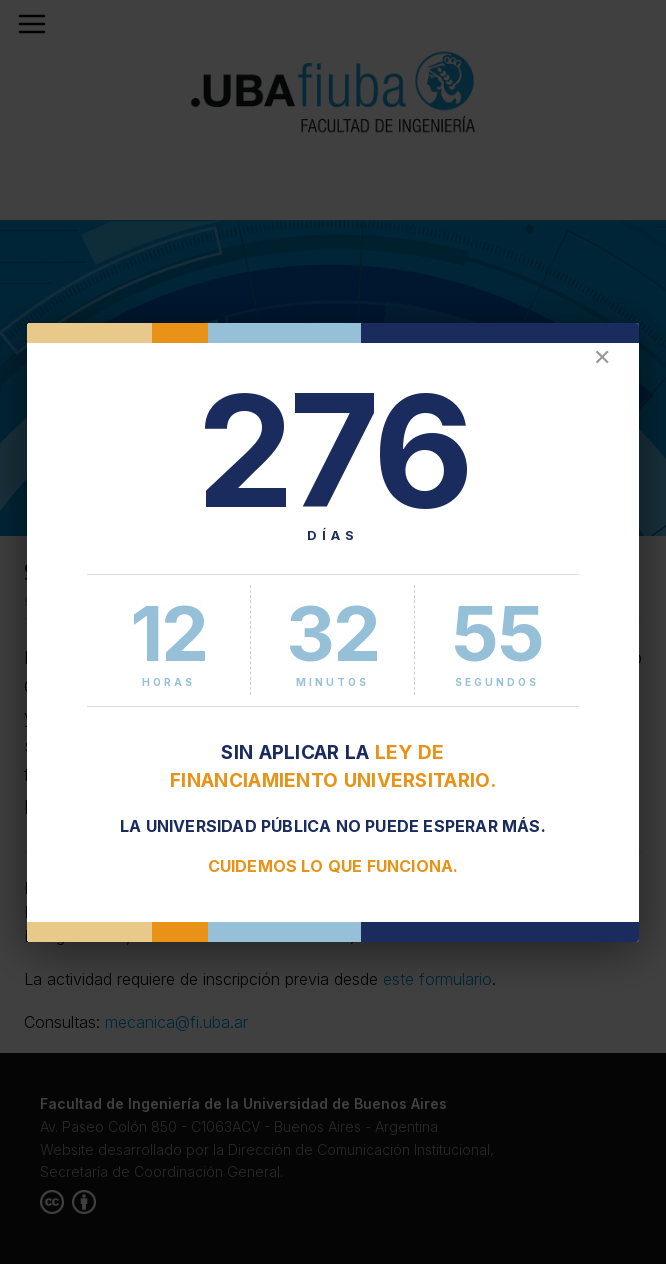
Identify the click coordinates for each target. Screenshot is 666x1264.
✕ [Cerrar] (602, 357)
